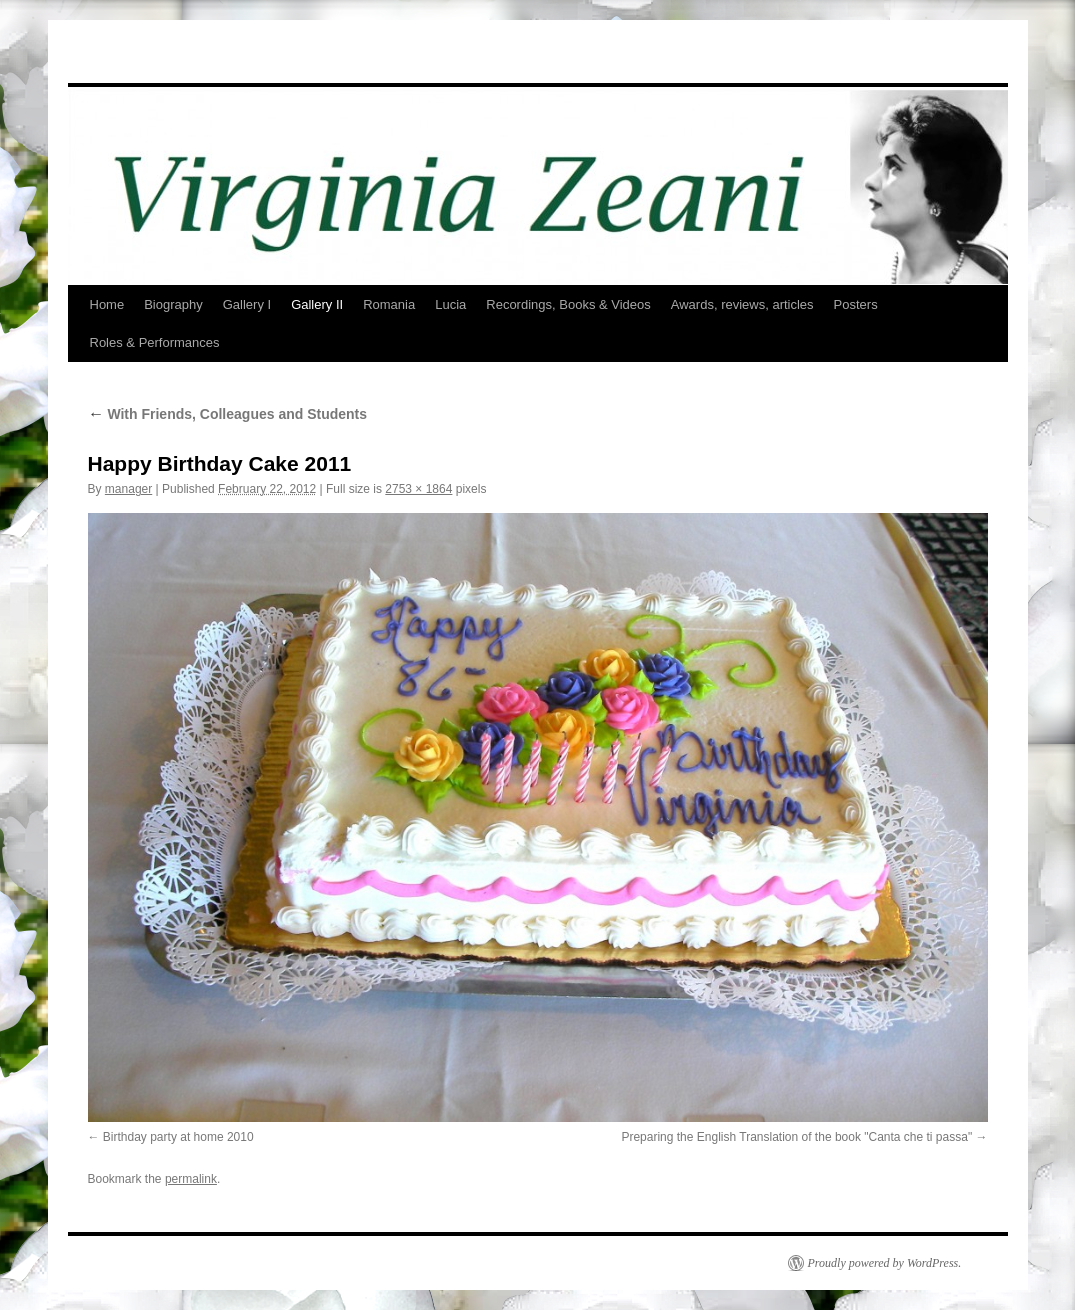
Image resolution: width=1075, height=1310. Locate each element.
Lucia (450, 304)
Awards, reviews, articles (742, 304)
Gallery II (317, 304)
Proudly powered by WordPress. (885, 1263)
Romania (389, 304)
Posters (856, 304)
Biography (173, 304)
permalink (191, 1179)
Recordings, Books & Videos (568, 304)
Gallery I (247, 304)
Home (107, 304)
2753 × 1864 (418, 489)
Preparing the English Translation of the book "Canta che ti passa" (796, 1137)
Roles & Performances (155, 342)
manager (128, 489)
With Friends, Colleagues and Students (228, 414)
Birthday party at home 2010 (178, 1137)
